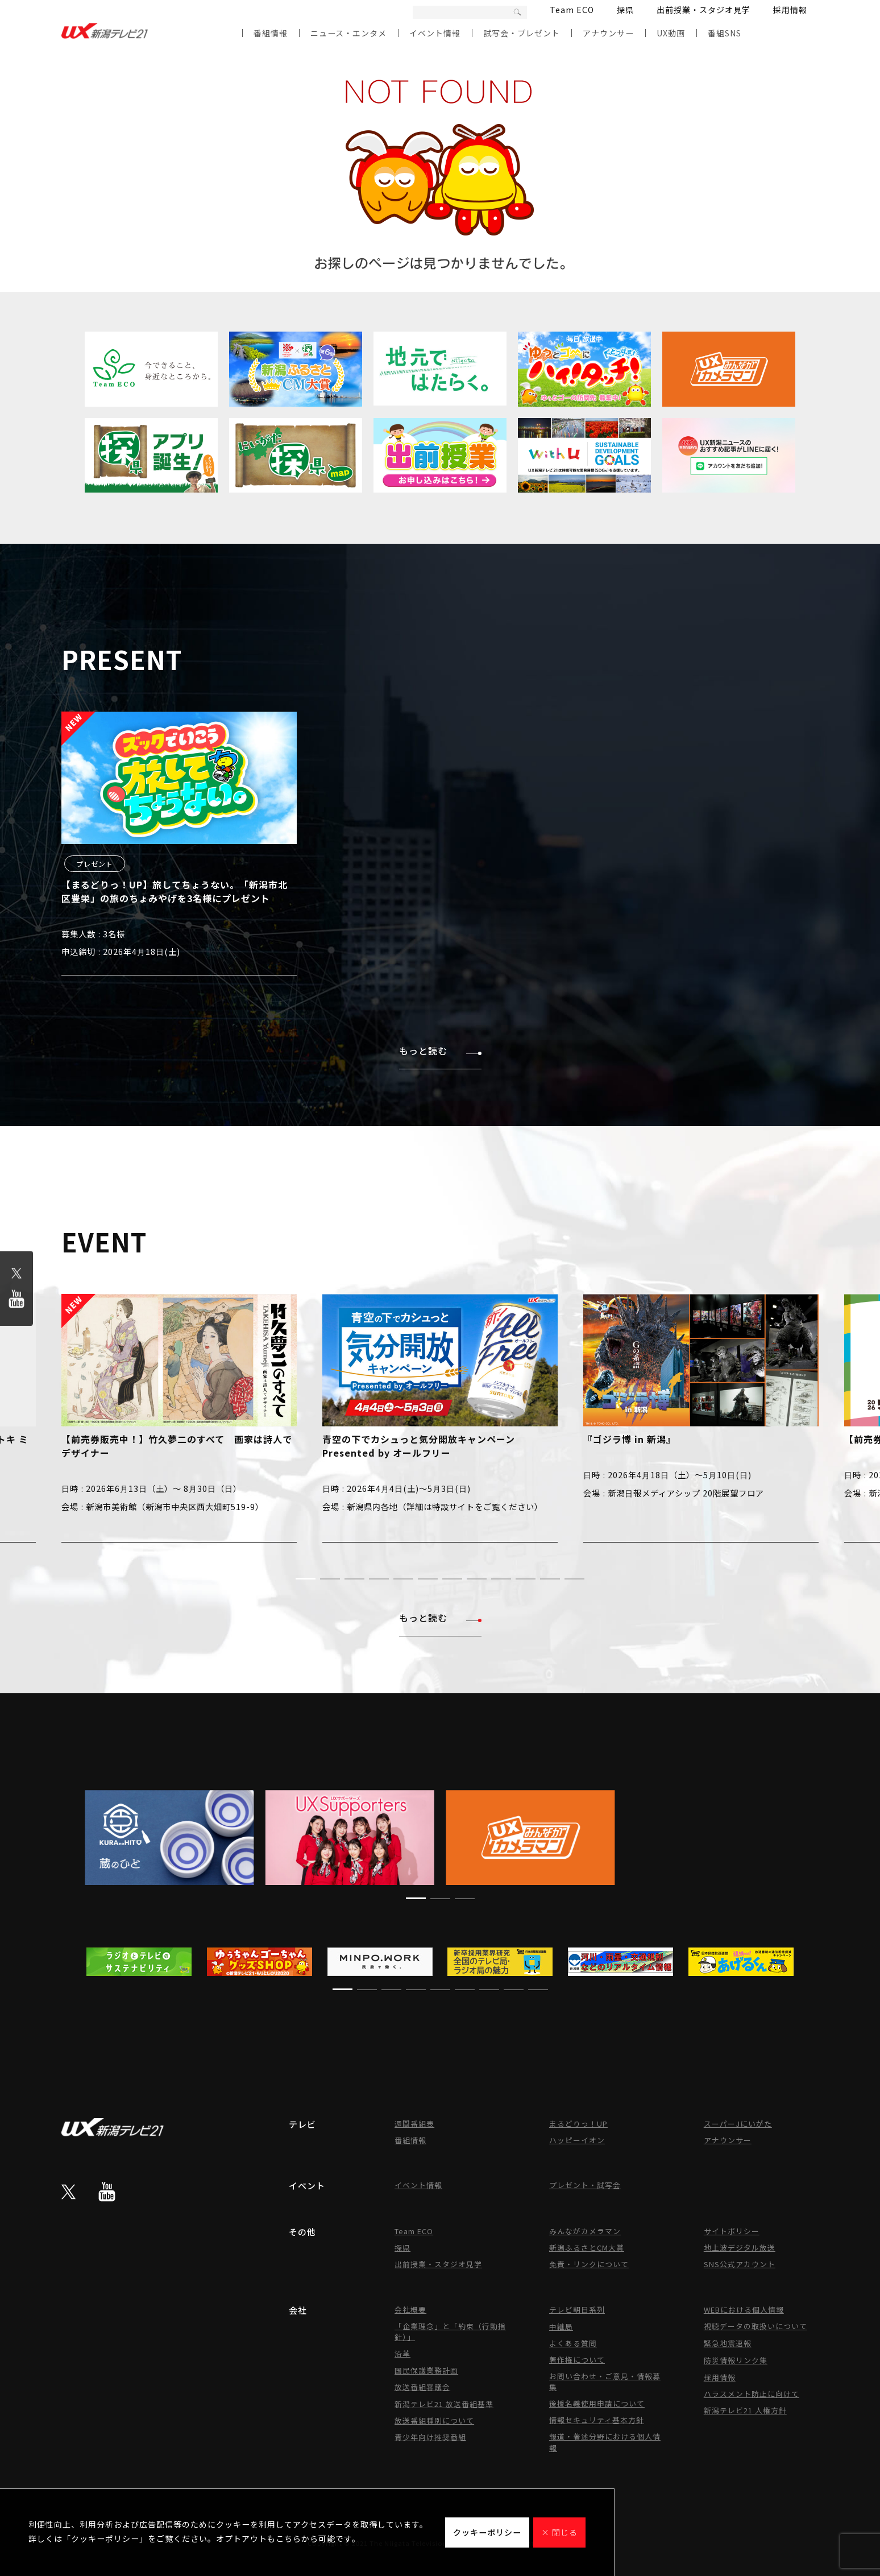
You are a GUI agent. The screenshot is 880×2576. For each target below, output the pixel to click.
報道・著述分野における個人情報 (605, 2442)
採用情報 (790, 9)
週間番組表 (414, 2123)
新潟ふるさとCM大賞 (586, 2247)
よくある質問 (573, 2343)
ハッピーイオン (577, 2140)
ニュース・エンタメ (348, 33)
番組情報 (271, 33)
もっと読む (440, 1050)
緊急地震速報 (728, 2343)
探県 (625, 9)
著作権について (577, 2359)
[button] (306, 1578)
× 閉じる (559, 2532)
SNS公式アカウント (739, 2264)
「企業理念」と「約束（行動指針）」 (450, 2331)
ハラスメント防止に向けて (751, 2393)
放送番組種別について (434, 2420)
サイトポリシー (731, 2231)
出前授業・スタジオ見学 (703, 9)
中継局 (561, 2326)
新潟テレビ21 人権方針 (745, 2410)
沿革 (402, 2353)
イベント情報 (434, 33)
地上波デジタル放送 (739, 2247)
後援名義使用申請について (597, 2403)
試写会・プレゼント (521, 33)
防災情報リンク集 (735, 2360)
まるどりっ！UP (578, 2123)
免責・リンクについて (589, 2264)
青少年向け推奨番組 (430, 2437)
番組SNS (724, 33)
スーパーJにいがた (738, 2123)
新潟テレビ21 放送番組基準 (444, 2404)
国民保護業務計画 (426, 2370)
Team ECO (572, 9)
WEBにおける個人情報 (744, 2309)
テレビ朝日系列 (577, 2309)
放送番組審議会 (422, 2386)
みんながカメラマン (585, 2231)
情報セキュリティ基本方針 (596, 2419)
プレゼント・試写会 (585, 2185)
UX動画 (671, 33)
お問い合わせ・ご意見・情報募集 (605, 2381)
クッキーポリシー (487, 2532)
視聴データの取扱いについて (755, 2326)
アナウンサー (608, 33)
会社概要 (410, 2309)
